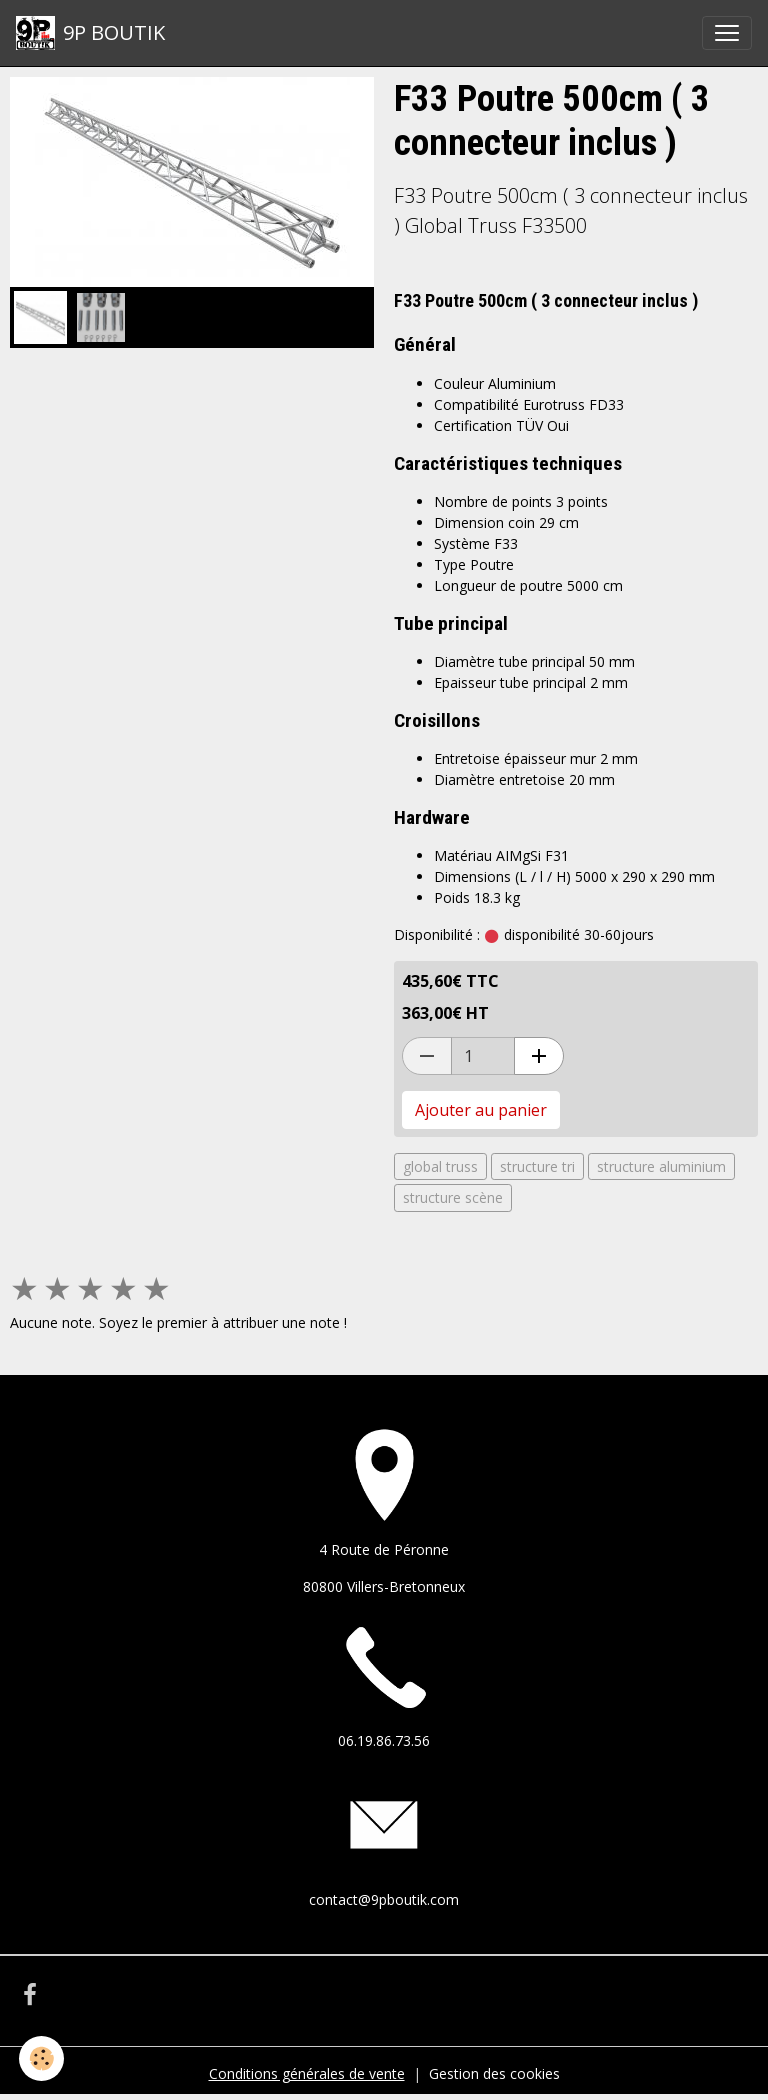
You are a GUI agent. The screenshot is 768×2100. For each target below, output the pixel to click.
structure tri (537, 1166)
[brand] (90, 33)
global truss (440, 1166)
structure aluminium (661, 1166)
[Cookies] (42, 2058)
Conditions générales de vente (307, 2073)
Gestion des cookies (494, 2073)
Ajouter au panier (481, 1110)
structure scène (453, 1197)
